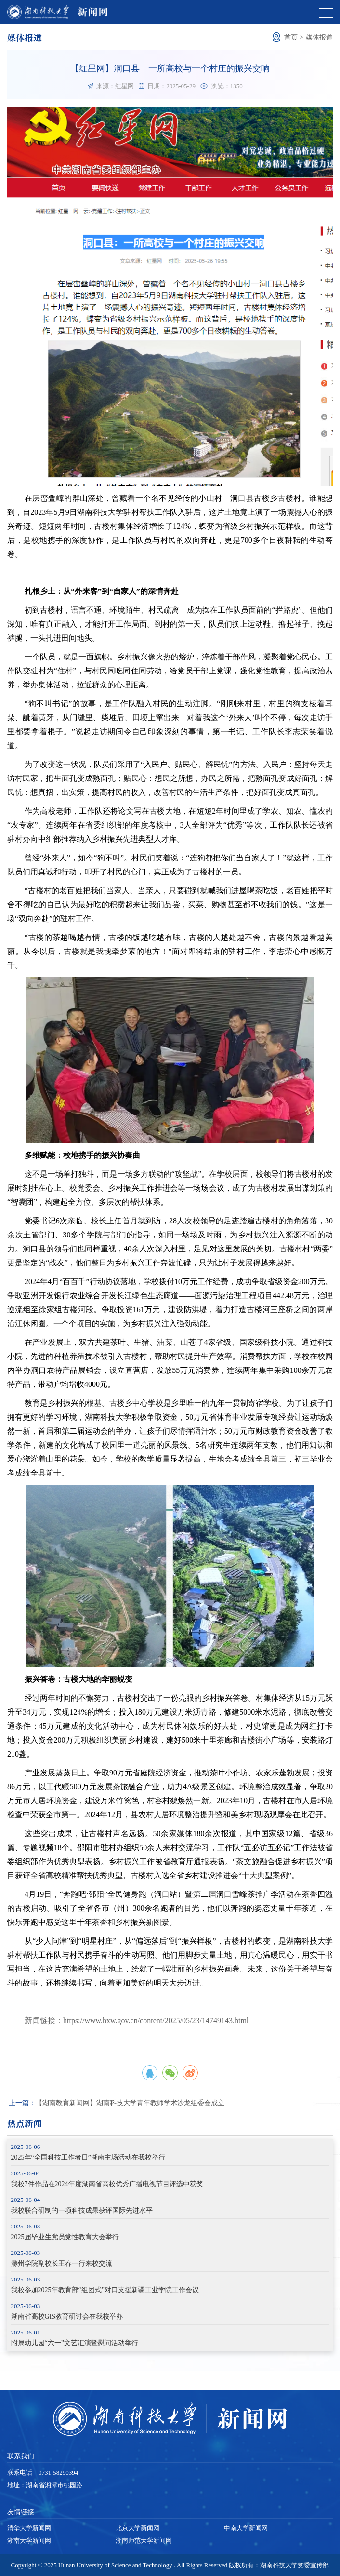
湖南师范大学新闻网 (144, 2540)
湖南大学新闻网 (29, 2540)
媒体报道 (319, 37)
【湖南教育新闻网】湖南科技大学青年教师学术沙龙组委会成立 (116, 2102)
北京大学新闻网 (137, 2528)
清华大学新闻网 (29, 2528)
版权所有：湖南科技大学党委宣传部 (279, 2565)
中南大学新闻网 (246, 2528)
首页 (291, 37)
